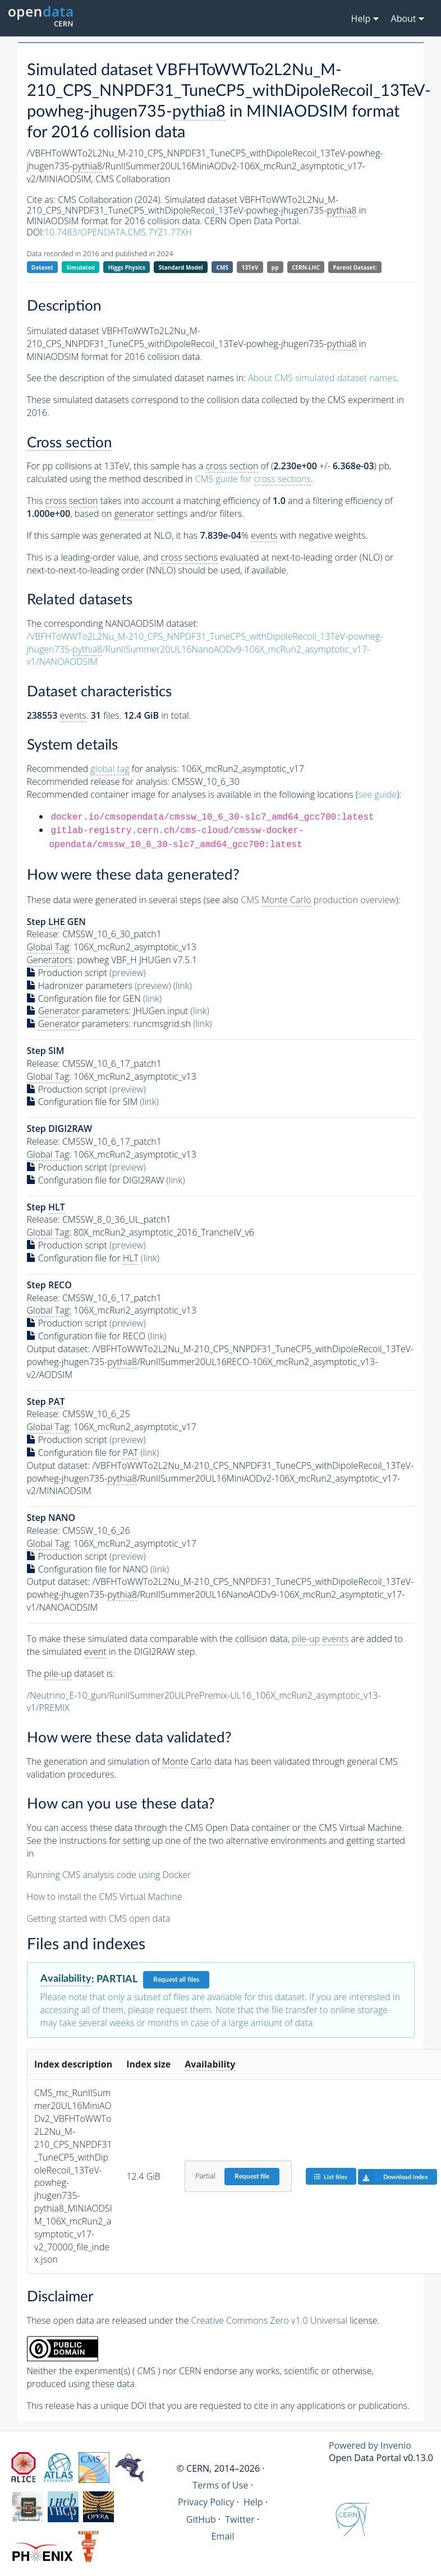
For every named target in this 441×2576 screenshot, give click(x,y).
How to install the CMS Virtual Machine (104, 1896)
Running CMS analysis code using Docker (109, 1875)
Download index (393, 2177)
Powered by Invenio (370, 2445)
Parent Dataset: (354, 267)
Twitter (240, 2519)
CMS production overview (318, 900)
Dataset (42, 267)
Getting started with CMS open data (99, 1918)
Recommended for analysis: (103, 768)
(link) (182, 985)
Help (253, 2502)
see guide (377, 794)
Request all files (176, 1979)
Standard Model (181, 267)
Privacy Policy (206, 2502)
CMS (222, 267)
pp (275, 267)
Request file (252, 2176)
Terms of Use (220, 2485)
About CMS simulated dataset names (322, 378)
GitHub (201, 2519)
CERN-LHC (306, 267)
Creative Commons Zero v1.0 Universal (269, 2320)
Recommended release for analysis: (98, 781)
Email (223, 2536)
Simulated (81, 267)
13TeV (250, 267)
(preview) (127, 972)
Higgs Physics (126, 267)
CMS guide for (253, 479)
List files (330, 2176)
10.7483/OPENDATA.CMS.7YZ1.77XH (118, 232)
